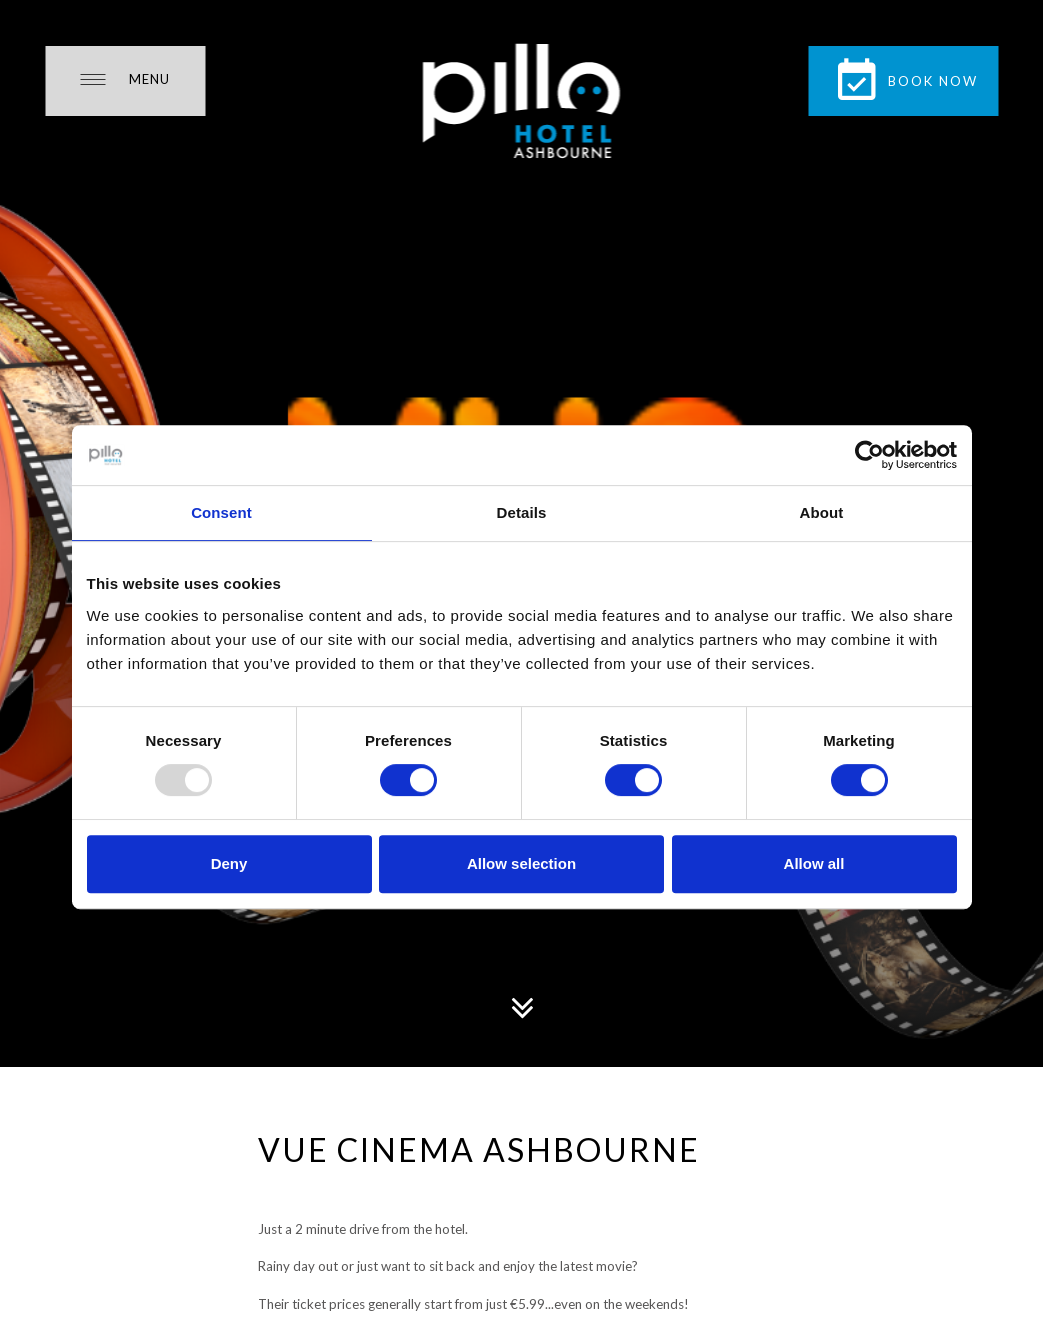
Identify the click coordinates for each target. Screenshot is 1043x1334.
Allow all (814, 863)
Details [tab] (522, 512)
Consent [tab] (221, 512)
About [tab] (822, 512)
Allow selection (521, 863)
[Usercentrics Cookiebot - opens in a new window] (869, 455)
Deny (229, 863)
